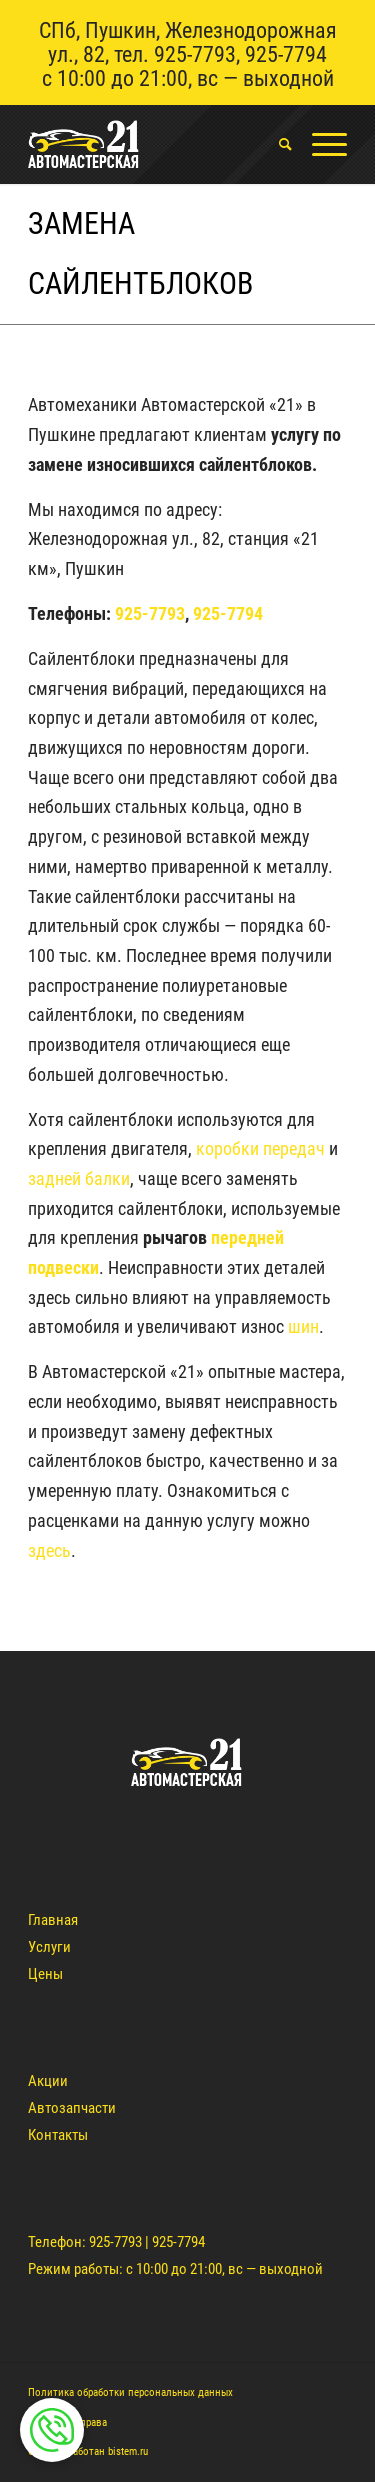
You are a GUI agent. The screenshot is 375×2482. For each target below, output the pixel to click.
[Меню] (319, 144)
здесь (49, 1550)
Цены (45, 1974)
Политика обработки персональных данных (130, 2392)
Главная (53, 1920)
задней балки (79, 1178)
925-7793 (195, 54)
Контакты (58, 2135)
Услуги (49, 1947)
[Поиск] (275, 144)
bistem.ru (128, 2451)
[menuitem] (275, 144)
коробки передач (260, 1148)
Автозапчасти (72, 2108)
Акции (48, 2081)
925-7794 (286, 54)
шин (303, 1326)
